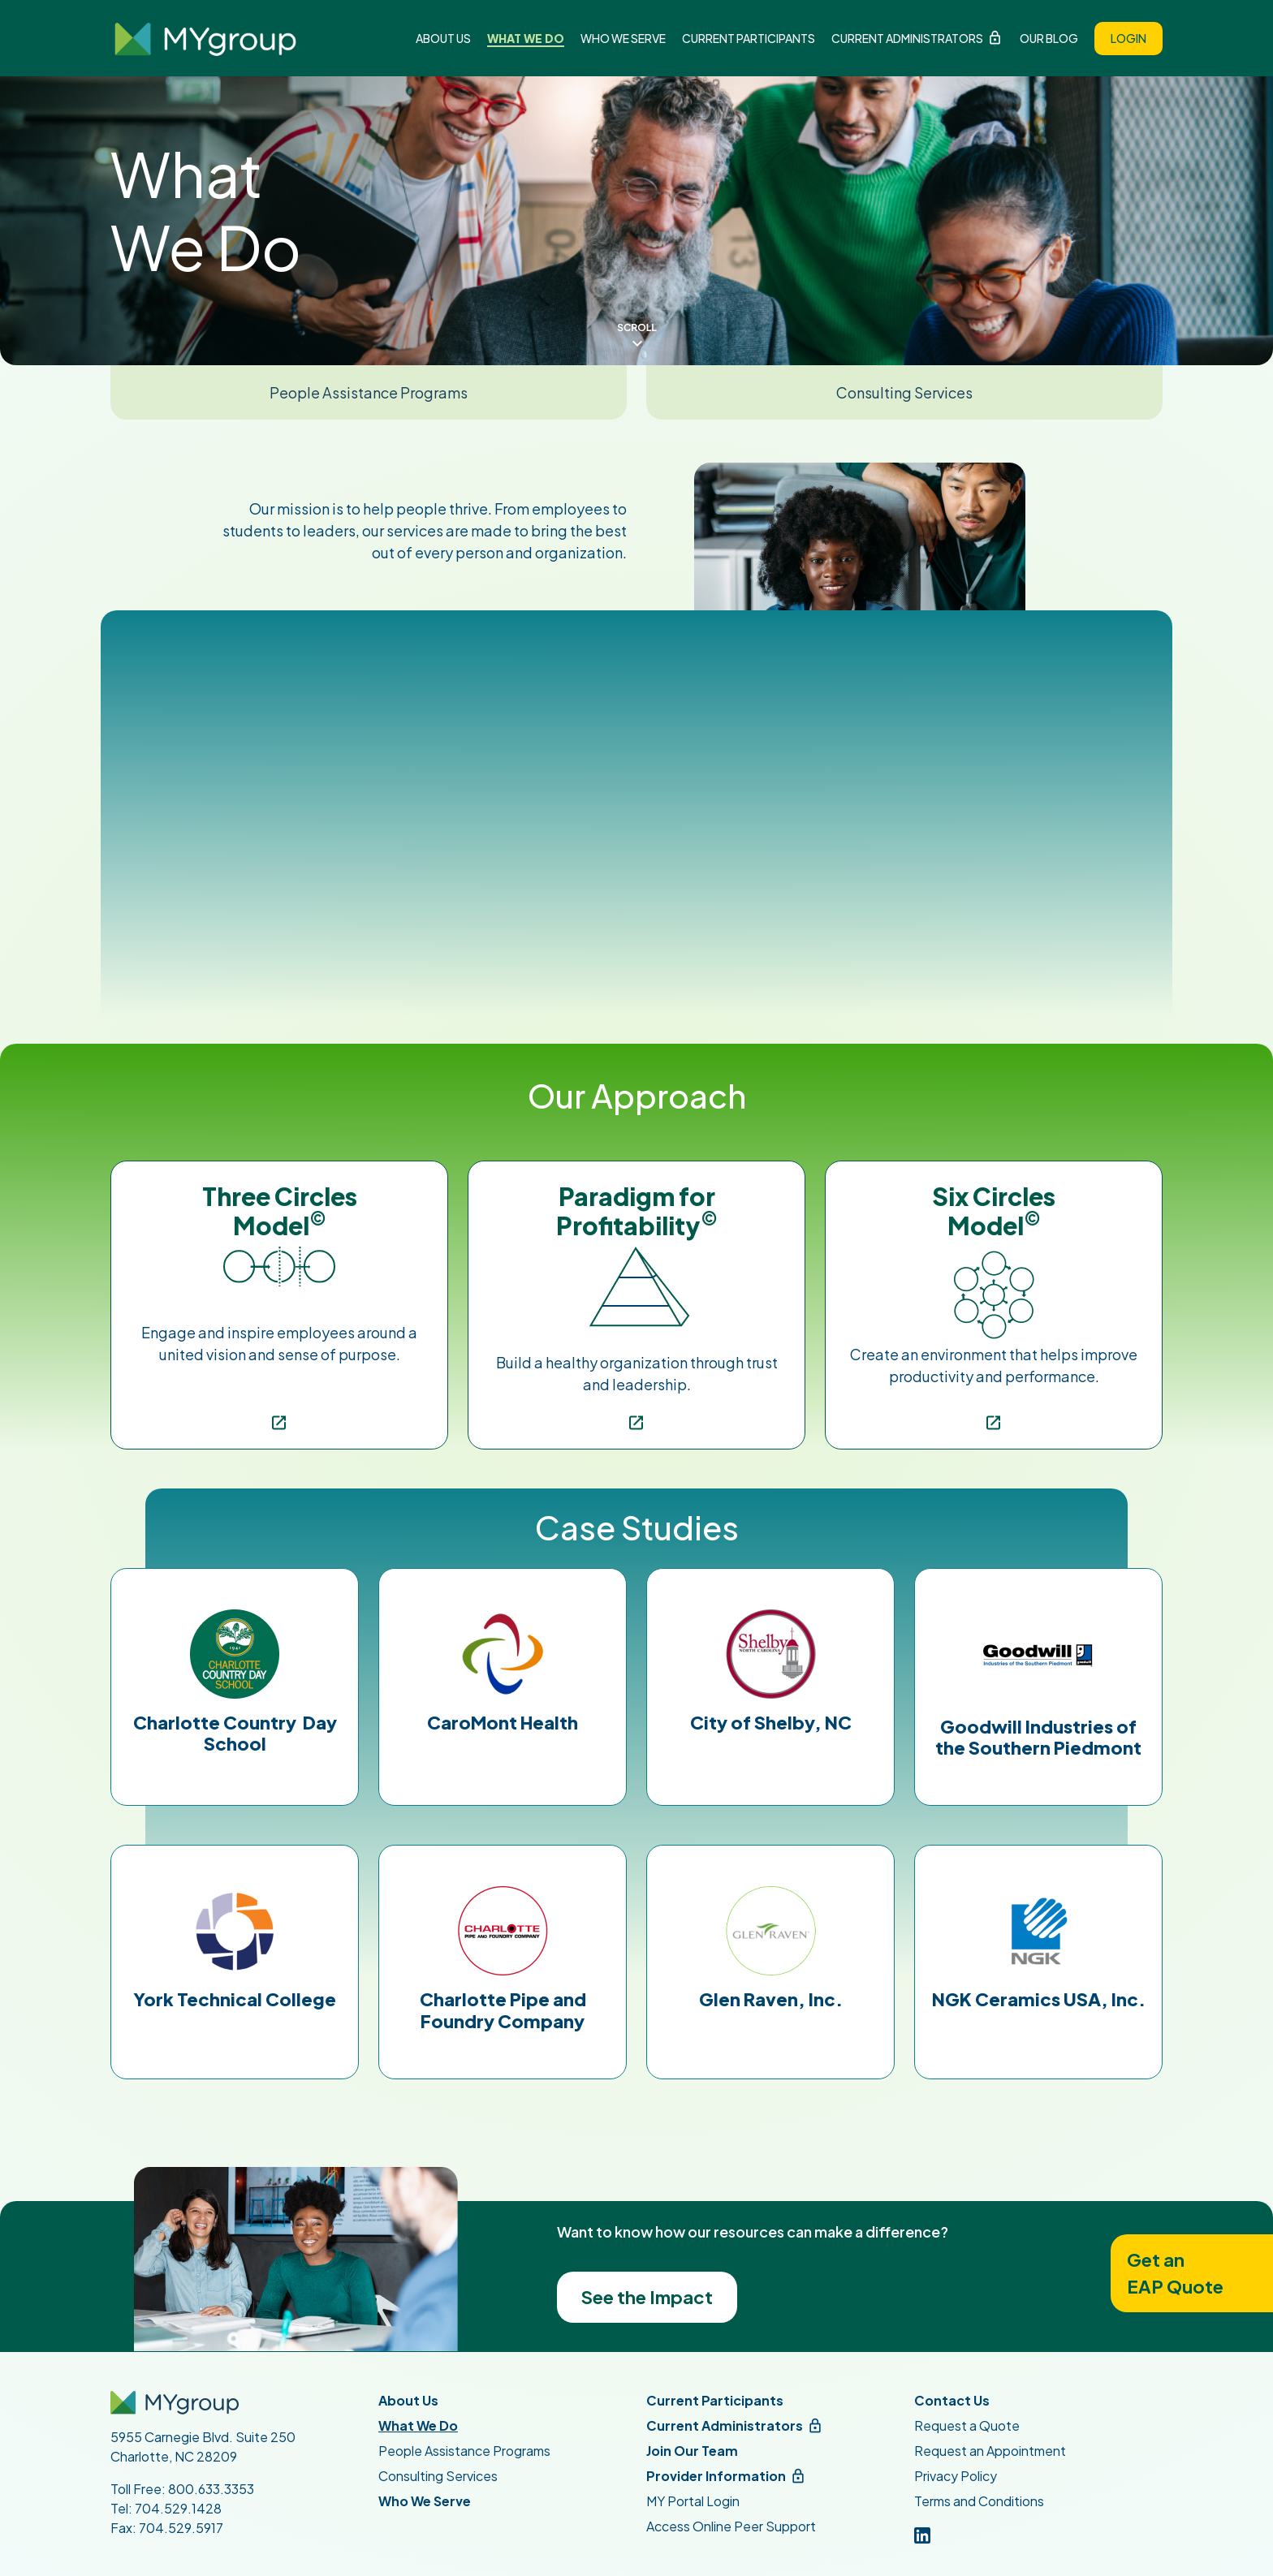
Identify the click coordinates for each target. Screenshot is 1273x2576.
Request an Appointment (990, 2450)
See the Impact (647, 2296)
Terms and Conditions (979, 2500)
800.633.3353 (211, 2488)
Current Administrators (907, 38)
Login (1128, 38)
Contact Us (952, 2400)
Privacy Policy (955, 2475)
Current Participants (748, 38)
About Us (443, 38)
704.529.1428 (178, 2508)
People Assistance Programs (369, 392)
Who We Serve (623, 38)
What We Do (525, 38)
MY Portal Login (693, 2500)
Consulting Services (904, 392)
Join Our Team (692, 2450)
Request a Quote (967, 2425)
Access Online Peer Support (731, 2526)
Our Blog (1049, 38)
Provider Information (716, 2475)
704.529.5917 (181, 2527)
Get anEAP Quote (1175, 2273)
